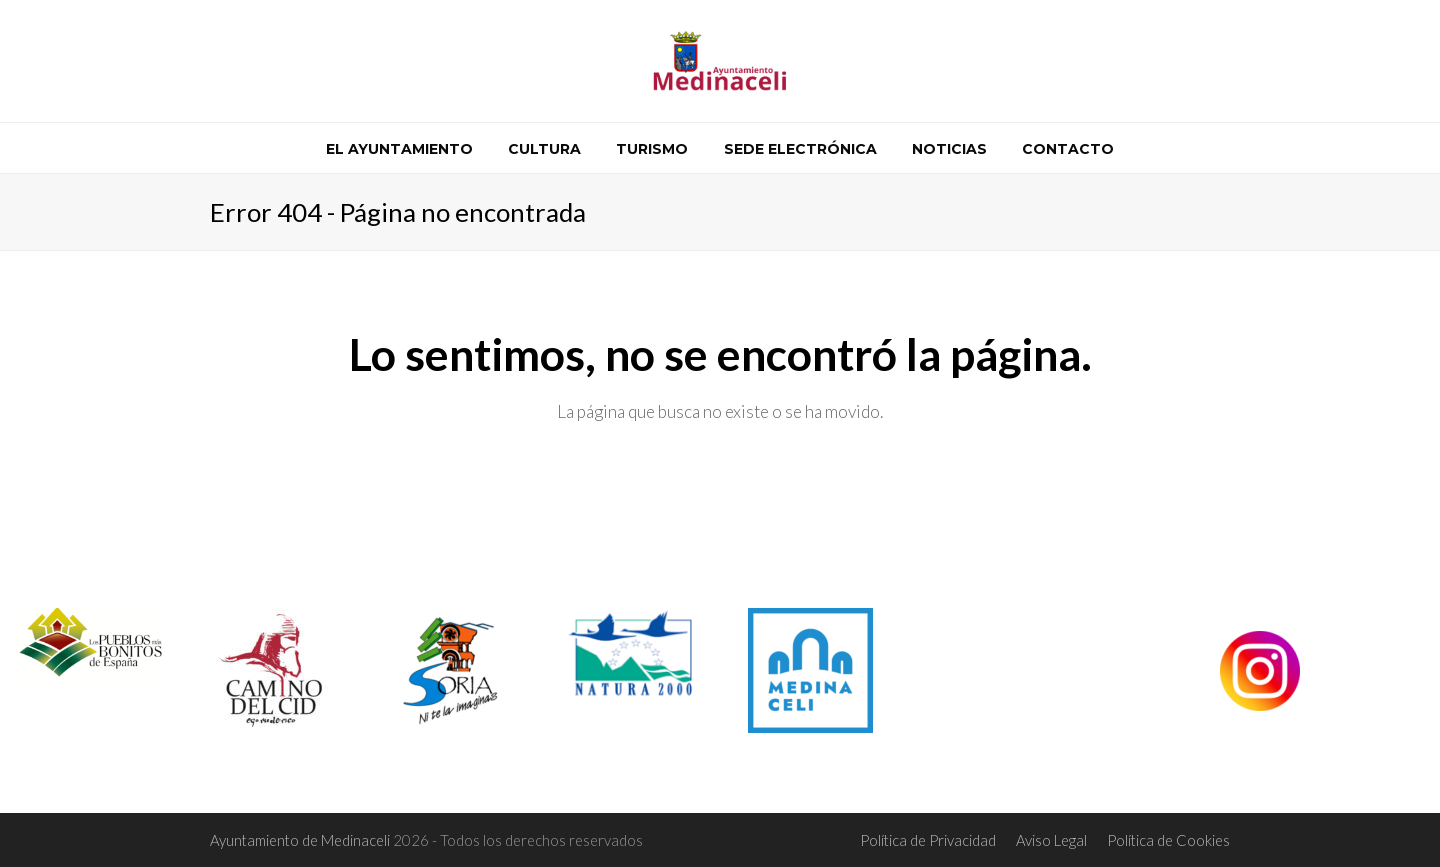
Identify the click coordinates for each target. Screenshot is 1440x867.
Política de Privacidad (928, 840)
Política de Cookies (1168, 840)
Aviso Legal (1051, 840)
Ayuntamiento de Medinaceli (301, 840)
